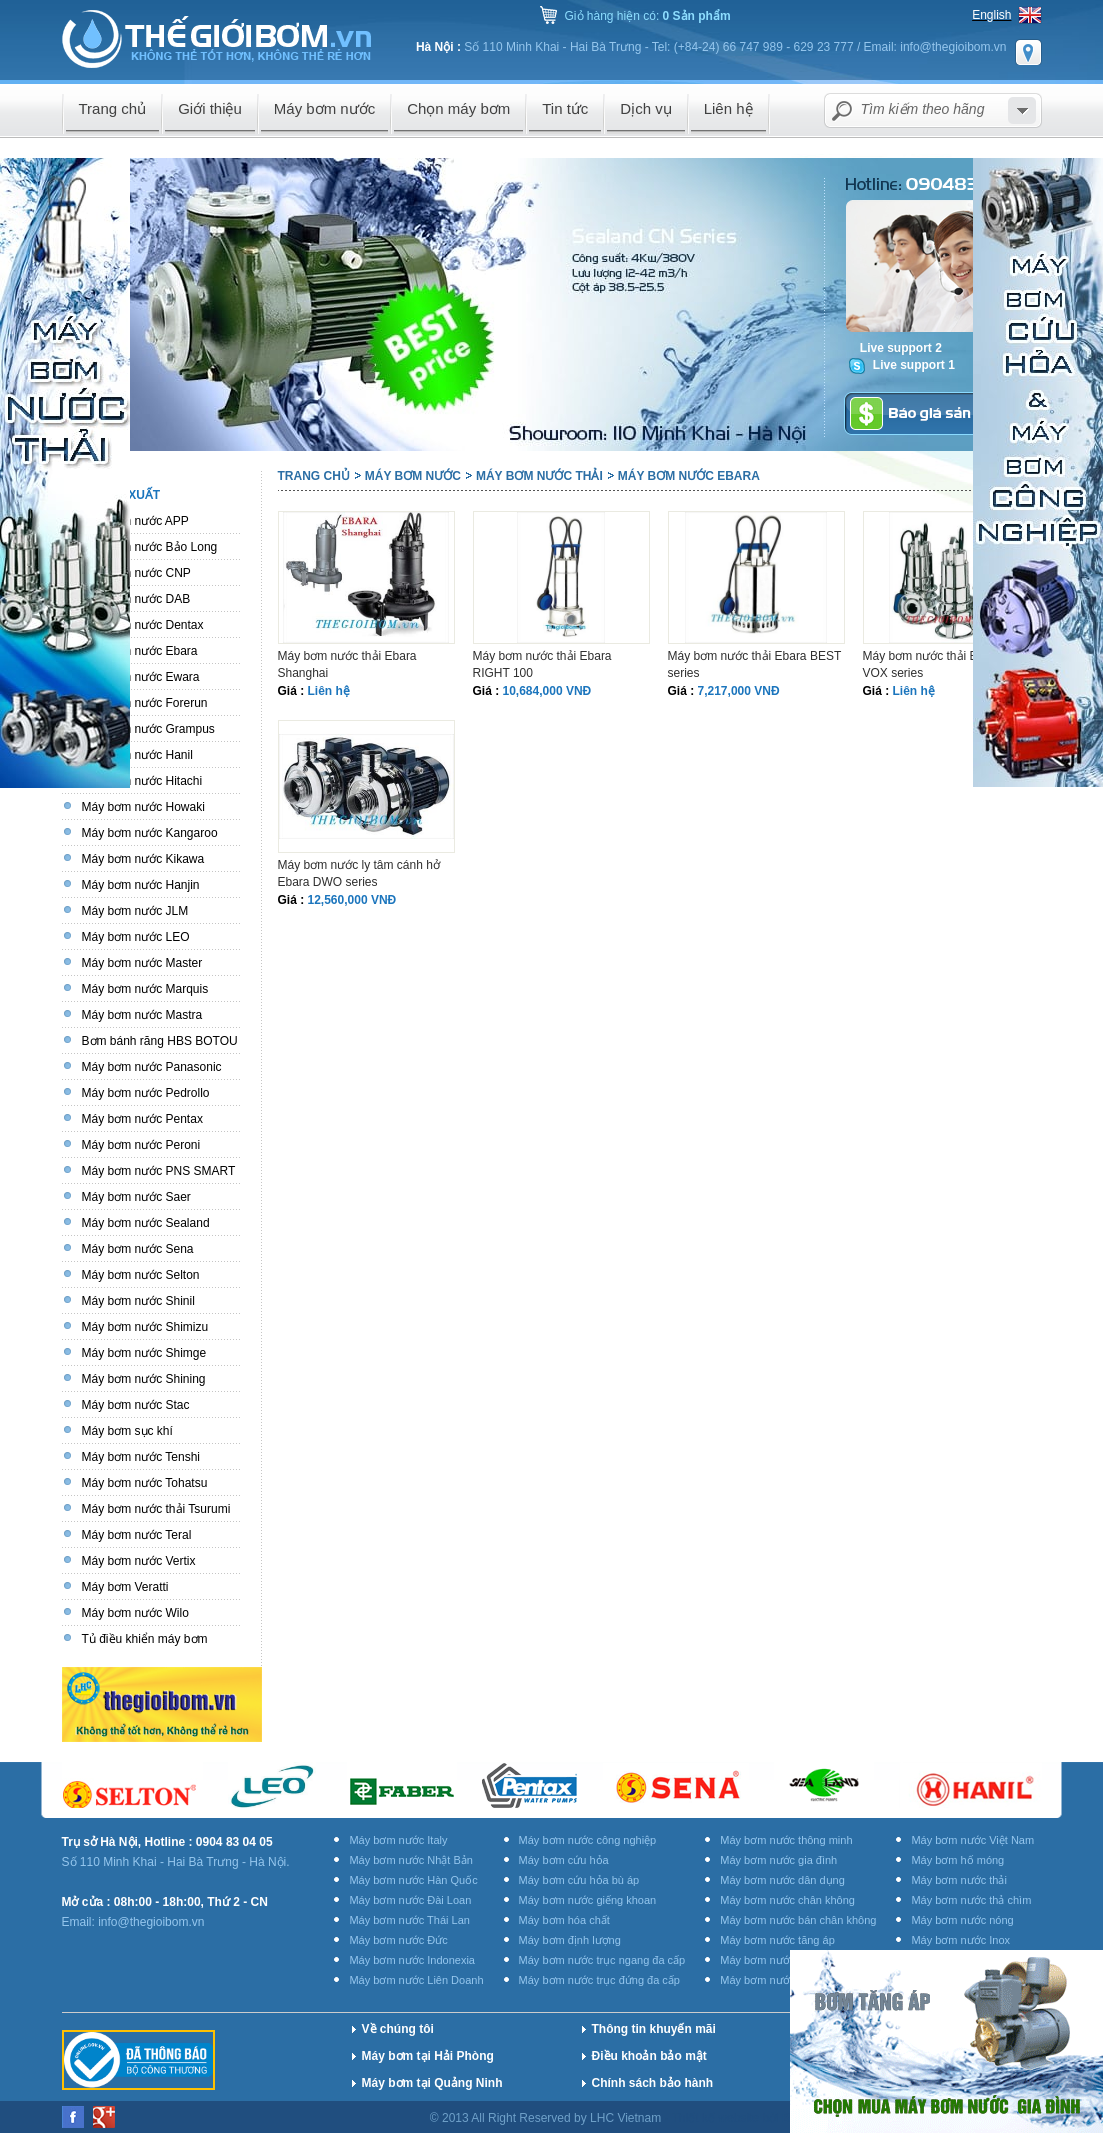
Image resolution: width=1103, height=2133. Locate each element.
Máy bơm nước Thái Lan (409, 1920)
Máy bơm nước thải (539, 476)
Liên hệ (329, 691)
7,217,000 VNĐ (739, 691)
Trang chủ (314, 476)
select (1022, 110)
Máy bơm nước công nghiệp (588, 1840)
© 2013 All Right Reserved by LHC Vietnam (547, 2118)
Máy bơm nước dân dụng (782, 1880)
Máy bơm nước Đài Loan (410, 1900)
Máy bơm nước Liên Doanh (416, 1980)
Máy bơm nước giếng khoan (588, 1900)
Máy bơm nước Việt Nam (972, 1840)
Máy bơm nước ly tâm (773, 1960)
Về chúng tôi (398, 2029)
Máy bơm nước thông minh (786, 1840)
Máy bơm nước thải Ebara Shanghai (347, 664)
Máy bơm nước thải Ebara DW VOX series (944, 664)
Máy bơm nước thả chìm (971, 1900)
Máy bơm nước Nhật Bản (410, 1860)
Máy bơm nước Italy (398, 1840)
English (991, 15)
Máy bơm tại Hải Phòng (428, 2056)
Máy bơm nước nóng (962, 1920)
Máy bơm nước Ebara (689, 476)
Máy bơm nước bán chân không (798, 1920)
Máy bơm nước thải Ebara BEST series (755, 664)
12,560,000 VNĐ (352, 900)
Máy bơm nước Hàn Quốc (413, 1880)
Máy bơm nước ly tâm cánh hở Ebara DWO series (359, 873)
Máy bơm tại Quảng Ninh (432, 2083)
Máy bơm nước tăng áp (777, 1940)
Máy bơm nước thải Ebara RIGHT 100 (542, 664)
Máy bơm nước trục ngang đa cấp (602, 1960)
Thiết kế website (717, 2118)
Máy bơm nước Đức (398, 1940)
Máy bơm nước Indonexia (412, 1960)
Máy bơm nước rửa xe (774, 1980)
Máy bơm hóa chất (564, 1920)
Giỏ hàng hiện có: (648, 16)
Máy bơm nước (413, 476)
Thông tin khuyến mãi (654, 2029)
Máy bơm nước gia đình (778, 1860)
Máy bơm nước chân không (787, 1900)
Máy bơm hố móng (957, 1860)
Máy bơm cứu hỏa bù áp (579, 1880)
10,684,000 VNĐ (547, 691)
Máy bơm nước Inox (960, 1940)
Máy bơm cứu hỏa (564, 1860)
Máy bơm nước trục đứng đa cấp (599, 1980)
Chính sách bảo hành (653, 2083)
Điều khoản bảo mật (649, 2056)
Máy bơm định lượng (570, 1940)
